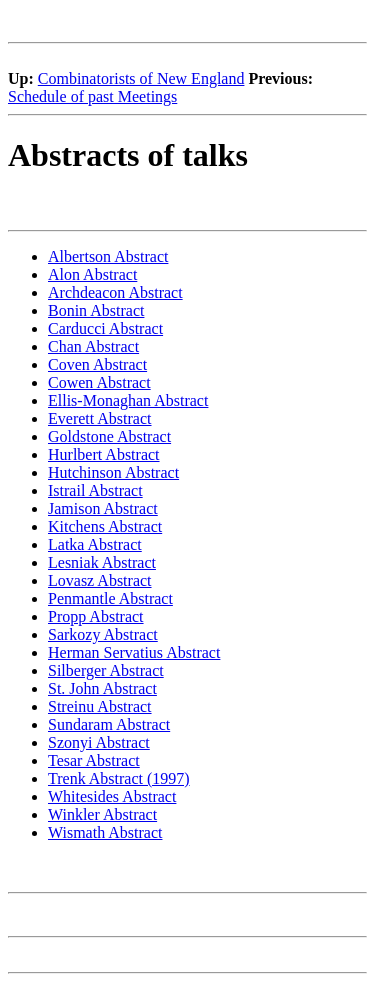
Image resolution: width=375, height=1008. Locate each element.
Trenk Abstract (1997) (119, 778)
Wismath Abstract (105, 832)
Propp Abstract (96, 616)
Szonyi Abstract (99, 742)
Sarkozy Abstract (103, 634)
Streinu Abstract (100, 706)
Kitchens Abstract (105, 526)
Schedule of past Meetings (92, 96)
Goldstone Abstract (109, 436)
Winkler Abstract (102, 814)
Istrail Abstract (95, 490)
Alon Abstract (92, 274)
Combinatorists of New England (141, 78)
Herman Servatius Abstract (134, 652)
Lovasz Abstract (100, 580)
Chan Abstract (93, 346)
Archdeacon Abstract (115, 292)
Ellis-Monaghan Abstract (128, 400)
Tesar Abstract (94, 760)
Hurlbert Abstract (104, 454)
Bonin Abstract (96, 310)
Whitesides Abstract (112, 796)
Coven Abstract (97, 364)
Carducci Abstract (105, 328)
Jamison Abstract (103, 508)
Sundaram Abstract (109, 724)
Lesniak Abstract (102, 562)
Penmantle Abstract (110, 598)
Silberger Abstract (106, 670)
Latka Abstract (95, 544)
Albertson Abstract (108, 256)
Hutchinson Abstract (113, 472)
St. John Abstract (102, 688)
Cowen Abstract (99, 382)
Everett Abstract (100, 418)
